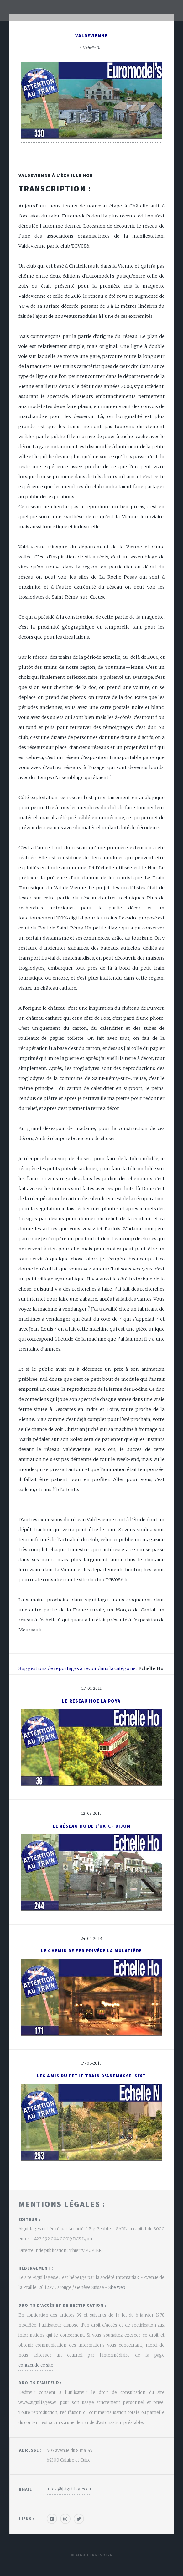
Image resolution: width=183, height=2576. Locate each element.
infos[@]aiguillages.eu (69, 2489)
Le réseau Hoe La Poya (91, 1701)
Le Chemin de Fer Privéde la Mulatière (91, 1951)
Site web (116, 2287)
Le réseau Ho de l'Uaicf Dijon (92, 1826)
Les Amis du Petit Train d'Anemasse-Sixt (91, 2076)
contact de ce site (35, 2365)
